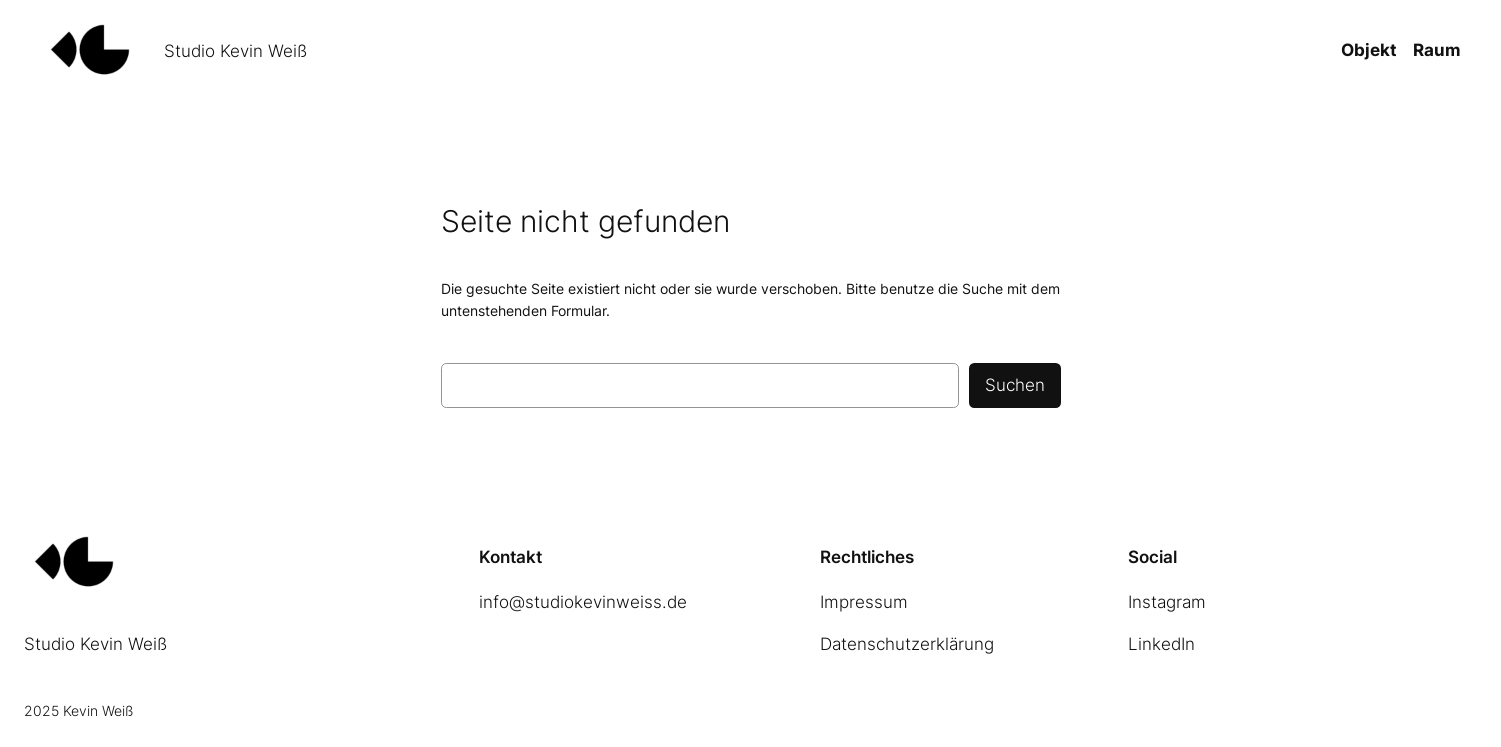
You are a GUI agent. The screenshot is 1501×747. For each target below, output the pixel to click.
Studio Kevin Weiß (235, 51)
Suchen (1015, 385)
